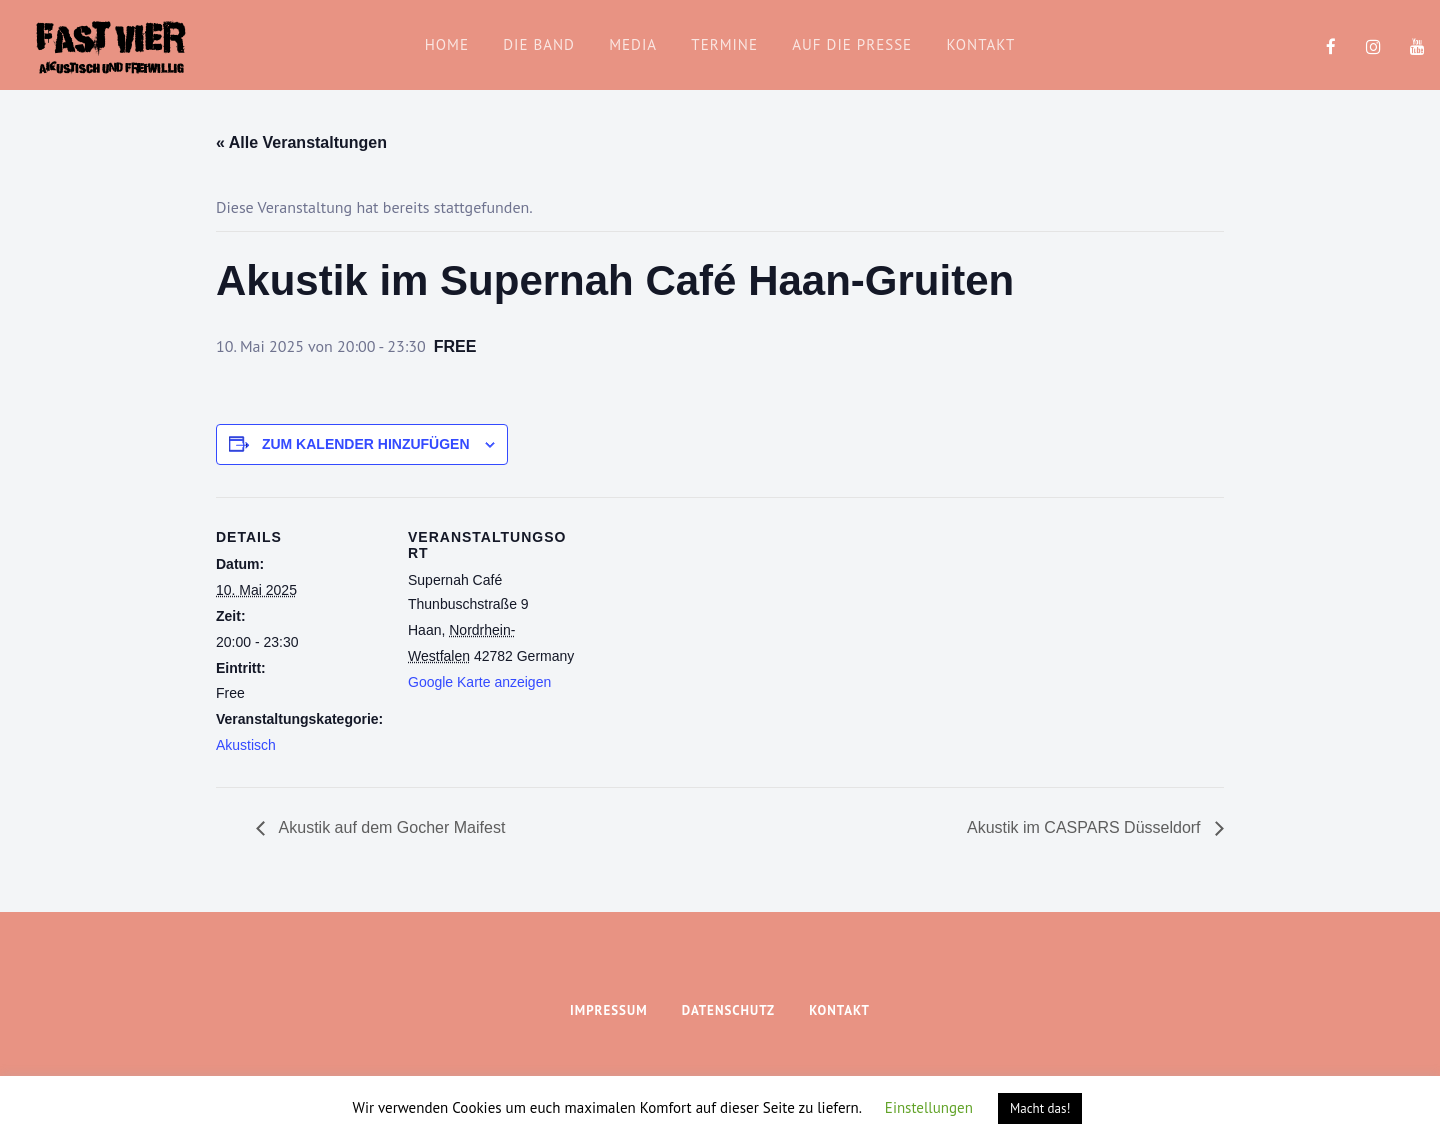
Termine (724, 44)
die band (539, 44)
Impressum (608, 1010)
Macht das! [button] (1040, 1108)
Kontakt (980, 44)
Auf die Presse (852, 44)
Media (633, 44)
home (447, 44)
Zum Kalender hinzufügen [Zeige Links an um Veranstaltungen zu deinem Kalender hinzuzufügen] (366, 444)
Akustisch (246, 745)
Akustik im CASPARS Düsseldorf (1086, 827)
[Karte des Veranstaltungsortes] (705, 635)
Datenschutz (728, 1010)
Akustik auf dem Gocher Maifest (390, 827)
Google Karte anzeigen (479, 682)
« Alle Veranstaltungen (301, 142)
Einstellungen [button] (929, 1107)
